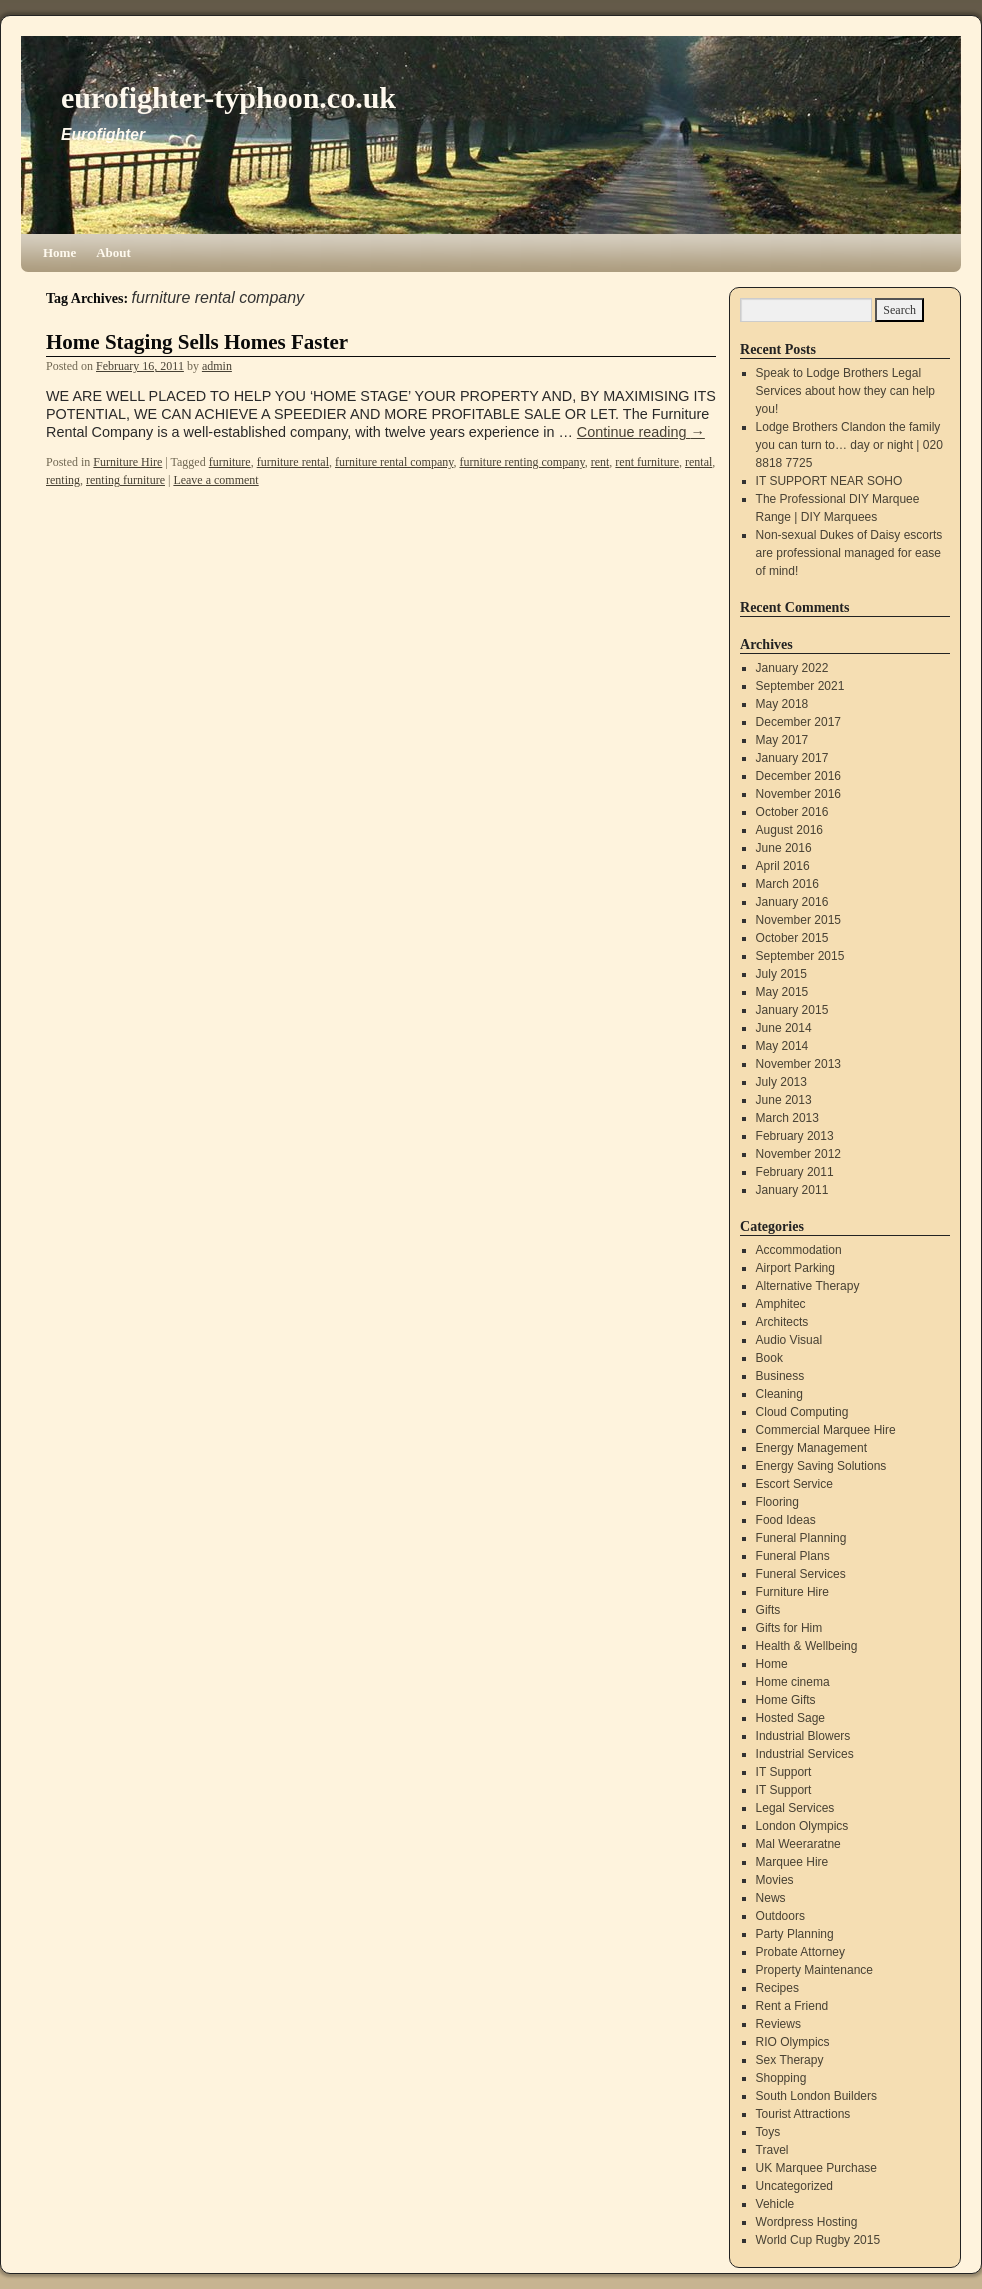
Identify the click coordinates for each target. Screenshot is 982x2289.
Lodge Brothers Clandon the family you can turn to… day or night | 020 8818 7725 (849, 445)
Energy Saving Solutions (821, 1466)
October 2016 (792, 812)
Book (769, 1358)
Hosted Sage (790, 1718)
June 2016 (784, 848)
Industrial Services (805, 1754)
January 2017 (792, 758)
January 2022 (792, 668)
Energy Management (811, 1448)
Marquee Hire (792, 1862)
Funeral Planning (801, 1538)
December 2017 (798, 722)
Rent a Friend (792, 2006)
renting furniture (125, 480)
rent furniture (647, 462)
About (113, 252)
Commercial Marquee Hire (826, 1430)
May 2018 (782, 704)
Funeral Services (801, 1574)
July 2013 (781, 1082)
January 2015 (792, 1010)
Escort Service (794, 1484)
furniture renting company (522, 462)
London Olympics (802, 1826)
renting (63, 480)
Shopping (781, 2078)
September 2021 (800, 686)
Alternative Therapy (808, 1286)
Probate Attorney (800, 1952)
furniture (230, 462)
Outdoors (780, 1916)
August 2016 (789, 830)
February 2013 (795, 1136)
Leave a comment (215, 480)
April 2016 (783, 866)
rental (698, 462)
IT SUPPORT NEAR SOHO (829, 481)
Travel (772, 2150)
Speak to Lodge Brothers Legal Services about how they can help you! (845, 391)
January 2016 (792, 902)
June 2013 (784, 1100)
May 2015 (782, 992)
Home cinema (793, 1682)
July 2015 (781, 974)
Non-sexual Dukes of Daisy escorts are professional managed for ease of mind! (849, 553)
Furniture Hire (127, 462)
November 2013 (798, 1064)
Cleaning (779, 1394)
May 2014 (782, 1046)
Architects (782, 1322)
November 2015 (798, 920)
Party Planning (795, 1934)
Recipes (777, 1988)
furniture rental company (394, 462)
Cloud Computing (802, 1412)
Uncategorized (794, 2186)
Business (780, 1376)
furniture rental (293, 462)
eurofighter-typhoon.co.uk (228, 97)
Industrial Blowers (803, 1736)
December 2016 (798, 776)
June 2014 (784, 1028)
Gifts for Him (789, 1628)
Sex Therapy (790, 2060)
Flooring (777, 1502)
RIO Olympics (793, 2042)
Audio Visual (789, 1340)
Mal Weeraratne (798, 1844)
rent (600, 462)
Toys (768, 2132)
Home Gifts (786, 1700)
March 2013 (787, 1118)
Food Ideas (786, 1520)
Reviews (778, 2024)
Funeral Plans (793, 1556)
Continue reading (641, 432)
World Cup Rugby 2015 (818, 2240)
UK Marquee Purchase (816, 2168)
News (771, 1898)
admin (217, 366)
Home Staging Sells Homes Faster (197, 342)
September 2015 (800, 956)
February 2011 (795, 1172)
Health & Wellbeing (807, 1646)
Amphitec (781, 1304)
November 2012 (798, 1154)
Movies (775, 1880)
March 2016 (787, 884)
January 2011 (792, 1190)
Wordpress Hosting (807, 2222)
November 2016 (798, 794)
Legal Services (795, 1808)
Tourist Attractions (803, 2114)
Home (59, 252)
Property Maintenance (814, 1970)
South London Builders (816, 2096)
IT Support (784, 1772)
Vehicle (775, 2204)
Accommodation (799, 1250)
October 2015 (792, 938)
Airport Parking (795, 1268)
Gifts (768, 1610)
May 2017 (782, 740)
